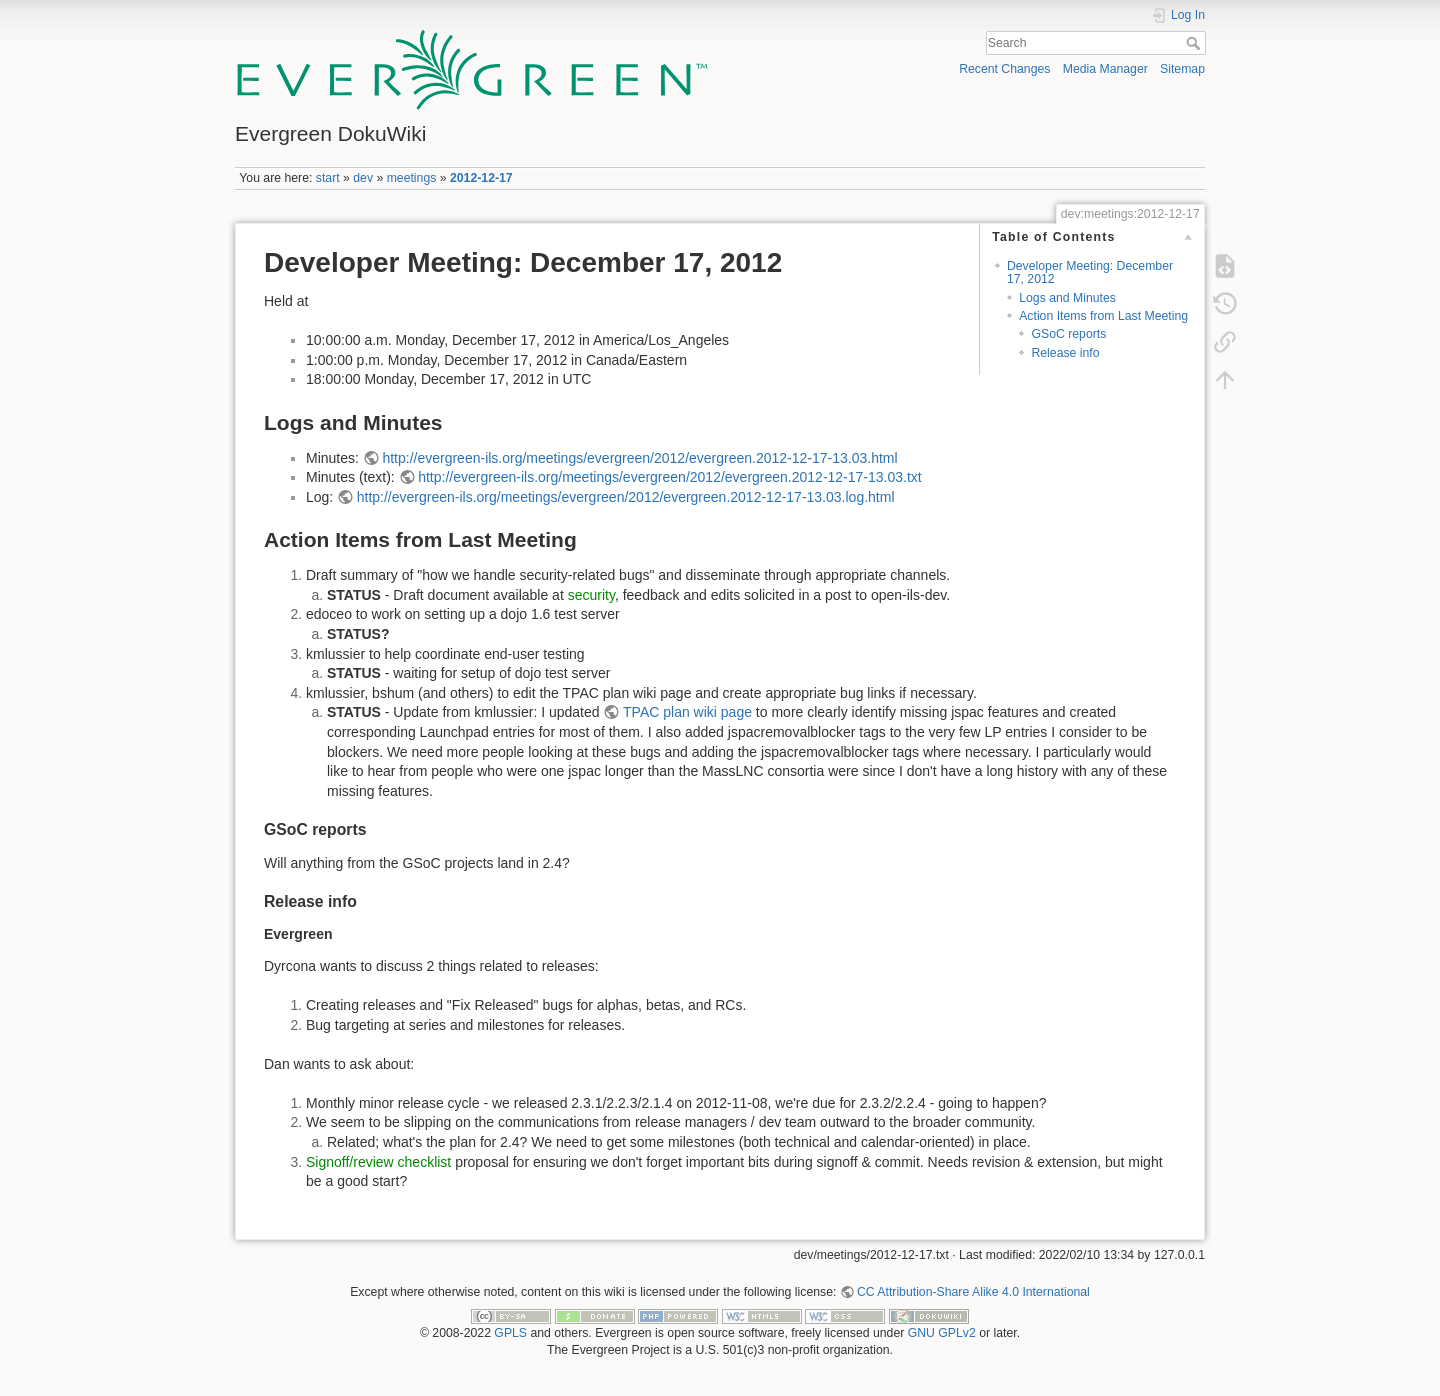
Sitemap (1182, 69)
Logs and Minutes (1067, 298)
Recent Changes (1004, 69)
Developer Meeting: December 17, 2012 (1090, 272)
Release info (1065, 353)
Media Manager (1105, 69)
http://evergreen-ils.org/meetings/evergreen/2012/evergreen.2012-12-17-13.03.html (639, 458)
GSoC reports (1068, 334)
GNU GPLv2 (942, 1333)
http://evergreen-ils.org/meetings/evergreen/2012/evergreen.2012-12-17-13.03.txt (670, 477)
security (591, 595)
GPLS (510, 1333)
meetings (412, 178)
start (328, 178)
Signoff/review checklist (378, 1162)
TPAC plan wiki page (687, 712)
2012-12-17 (481, 178)
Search (1195, 43)
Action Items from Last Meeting (1103, 316)
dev (363, 178)
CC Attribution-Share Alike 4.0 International (973, 1292)
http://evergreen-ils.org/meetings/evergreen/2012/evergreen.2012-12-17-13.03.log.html (626, 497)
